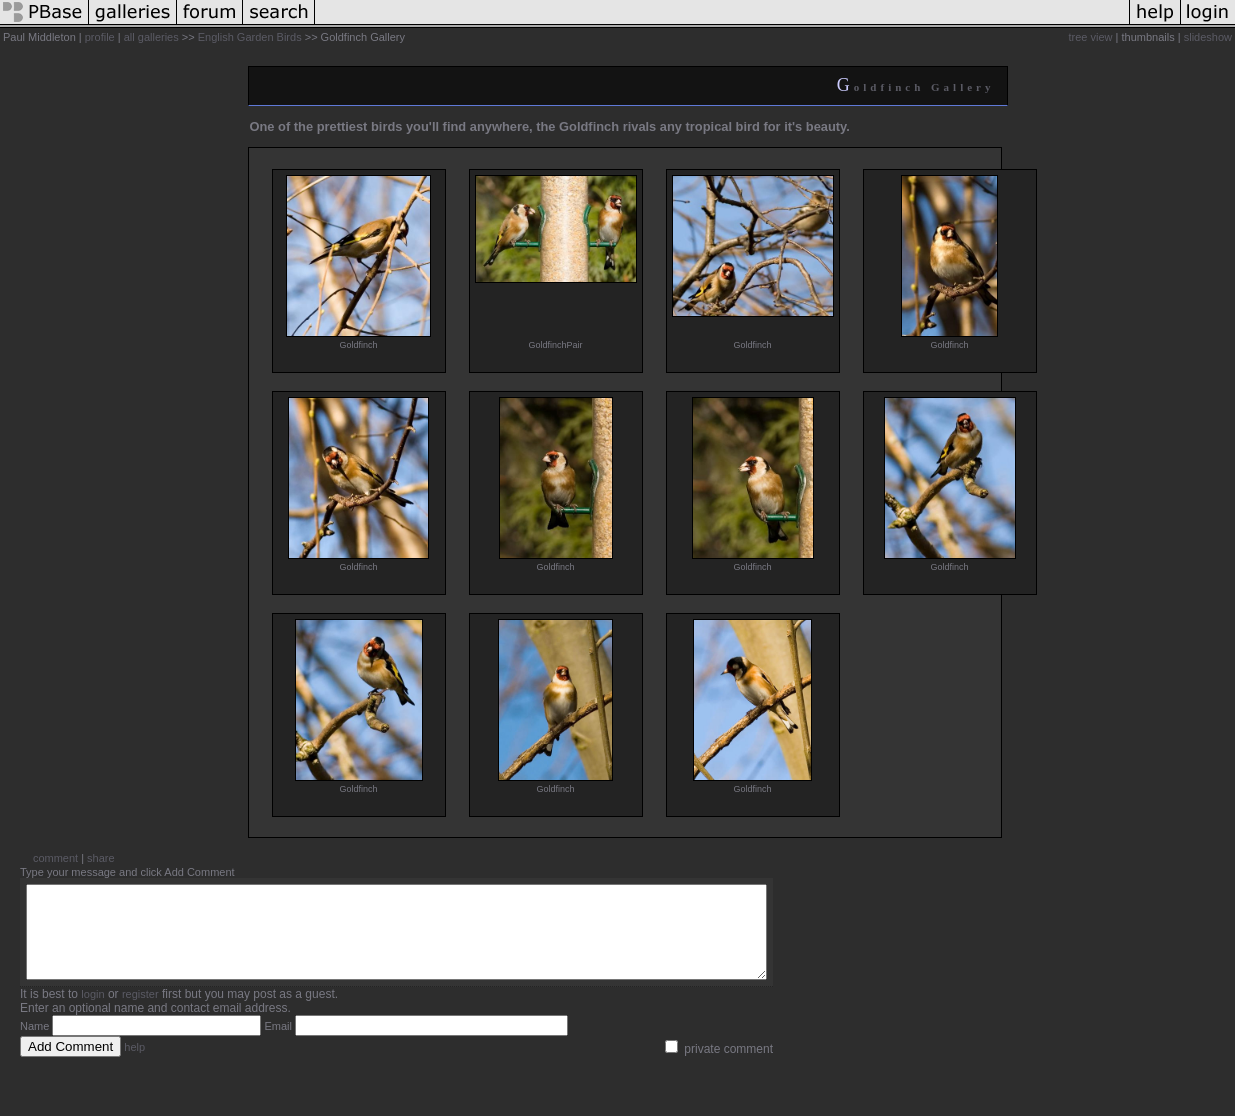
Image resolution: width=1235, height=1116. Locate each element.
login (92, 1012)
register (140, 1012)
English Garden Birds (250, 37)
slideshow (1208, 37)
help (134, 1065)
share (101, 858)
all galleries (151, 37)
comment (55, 858)
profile (100, 37)
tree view (1091, 37)
